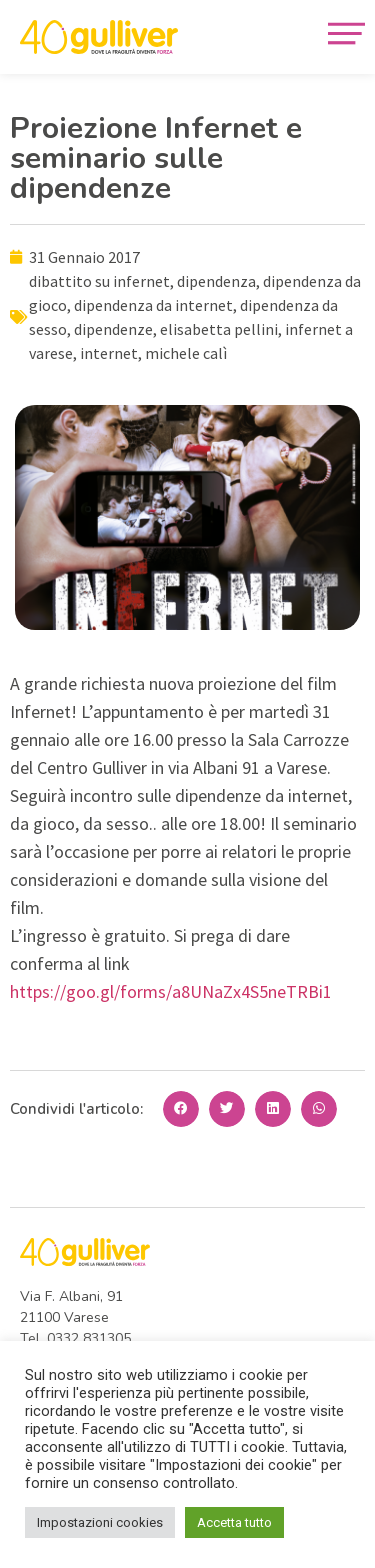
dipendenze (113, 329)
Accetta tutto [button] (234, 1522)
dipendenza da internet (153, 305)
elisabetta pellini (219, 329)
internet (109, 353)
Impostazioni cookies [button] (100, 1522)
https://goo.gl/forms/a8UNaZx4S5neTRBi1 (171, 991)
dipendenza (216, 281)
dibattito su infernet (99, 281)
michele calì (186, 353)
